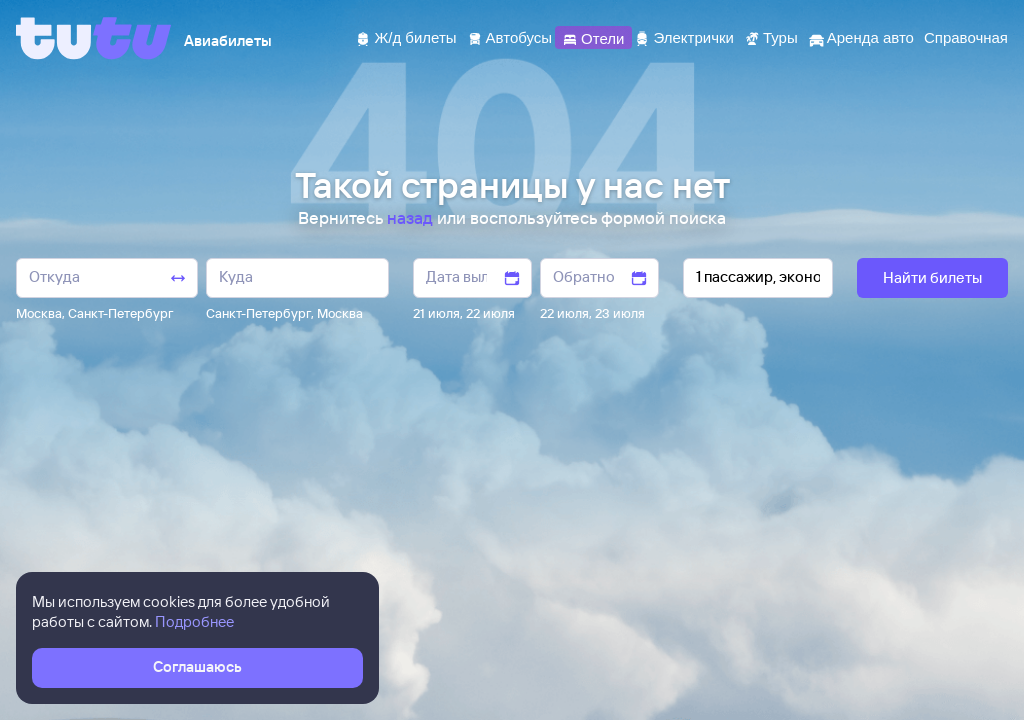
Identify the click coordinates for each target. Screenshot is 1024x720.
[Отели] (593, 36)
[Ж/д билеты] (405, 36)
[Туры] (771, 36)
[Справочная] (966, 36)
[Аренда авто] (861, 36)
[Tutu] (94, 38)
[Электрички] (683, 36)
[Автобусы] (510, 36)
